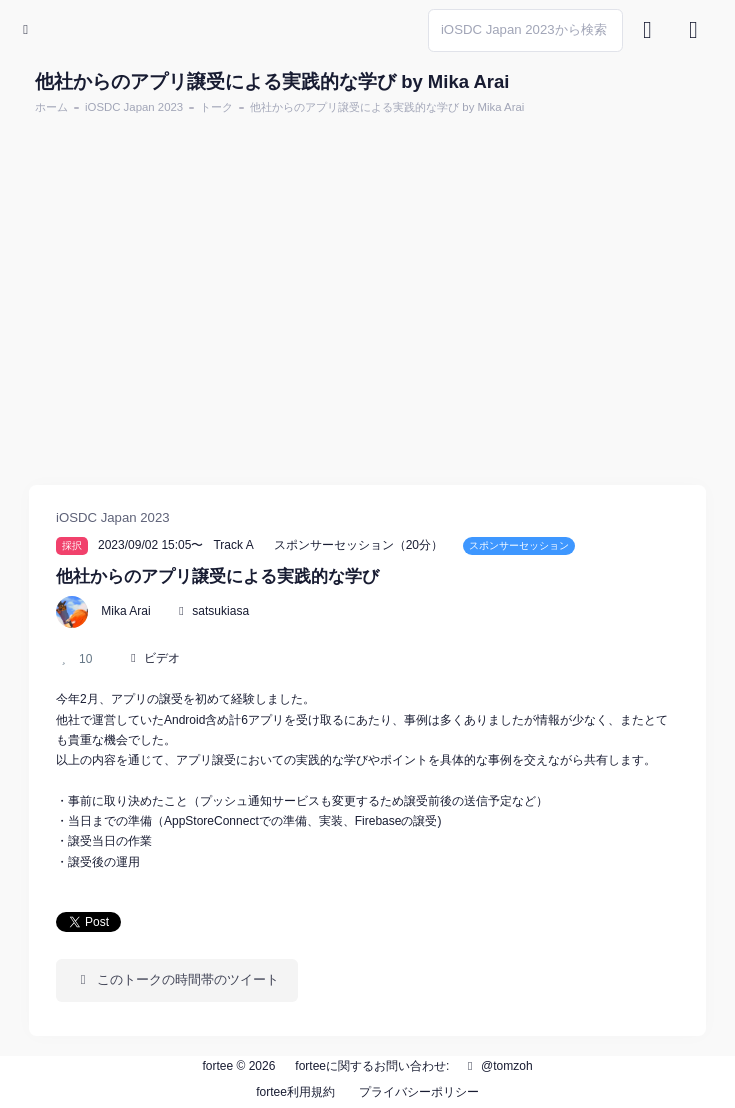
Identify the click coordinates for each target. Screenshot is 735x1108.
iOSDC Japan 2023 (134, 107)
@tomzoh (498, 1066)
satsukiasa (220, 611)
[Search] (525, 30)
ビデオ (162, 658)
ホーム (51, 107)
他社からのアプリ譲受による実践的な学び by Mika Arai (387, 107)
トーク (216, 107)
